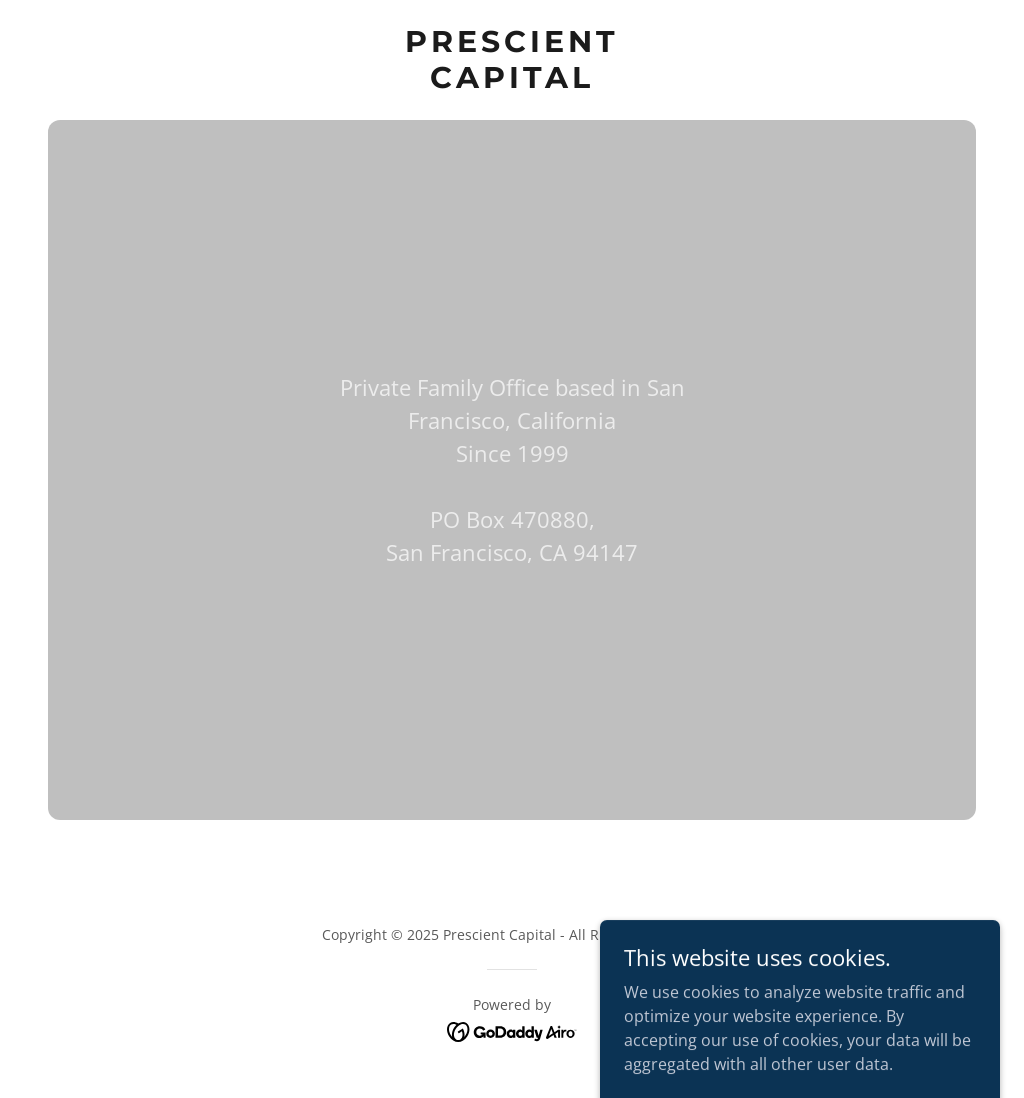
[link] (511, 82)
